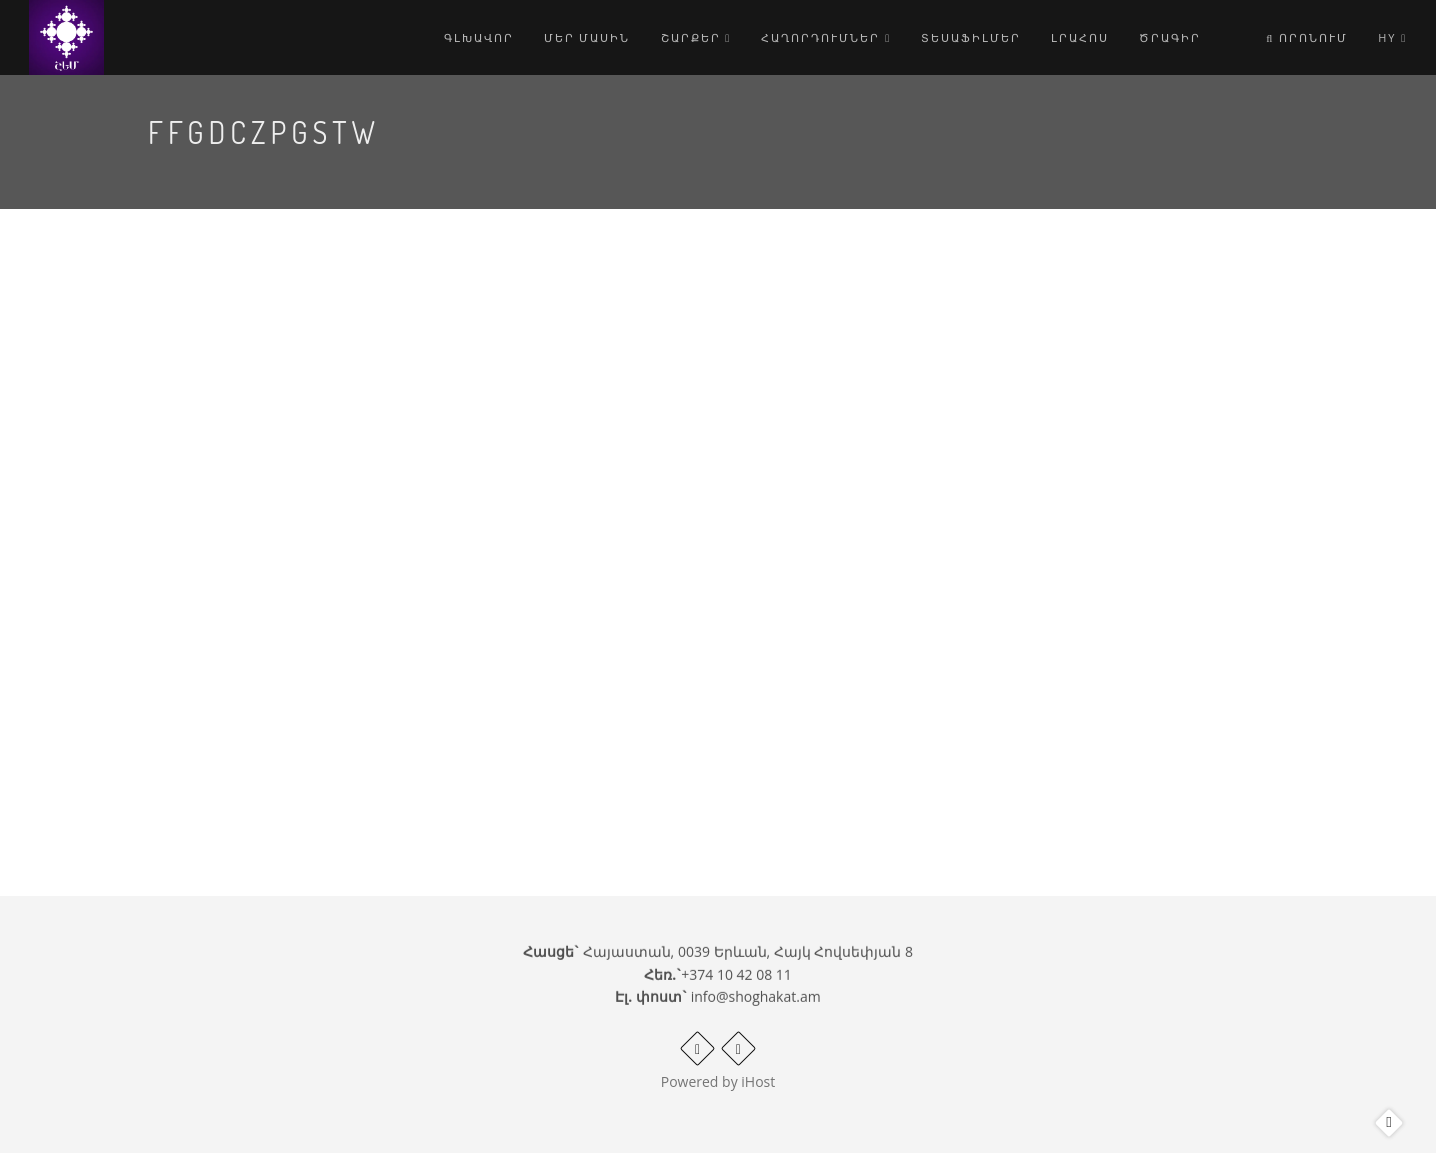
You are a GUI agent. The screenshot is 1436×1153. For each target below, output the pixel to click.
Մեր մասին (587, 37)
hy (1392, 37)
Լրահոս (1080, 37)
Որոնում (1307, 37)
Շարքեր (696, 37)
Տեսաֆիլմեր (971, 37)
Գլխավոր (479, 37)
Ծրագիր (1170, 37)
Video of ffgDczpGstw (572, 500)
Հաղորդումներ (826, 37)
